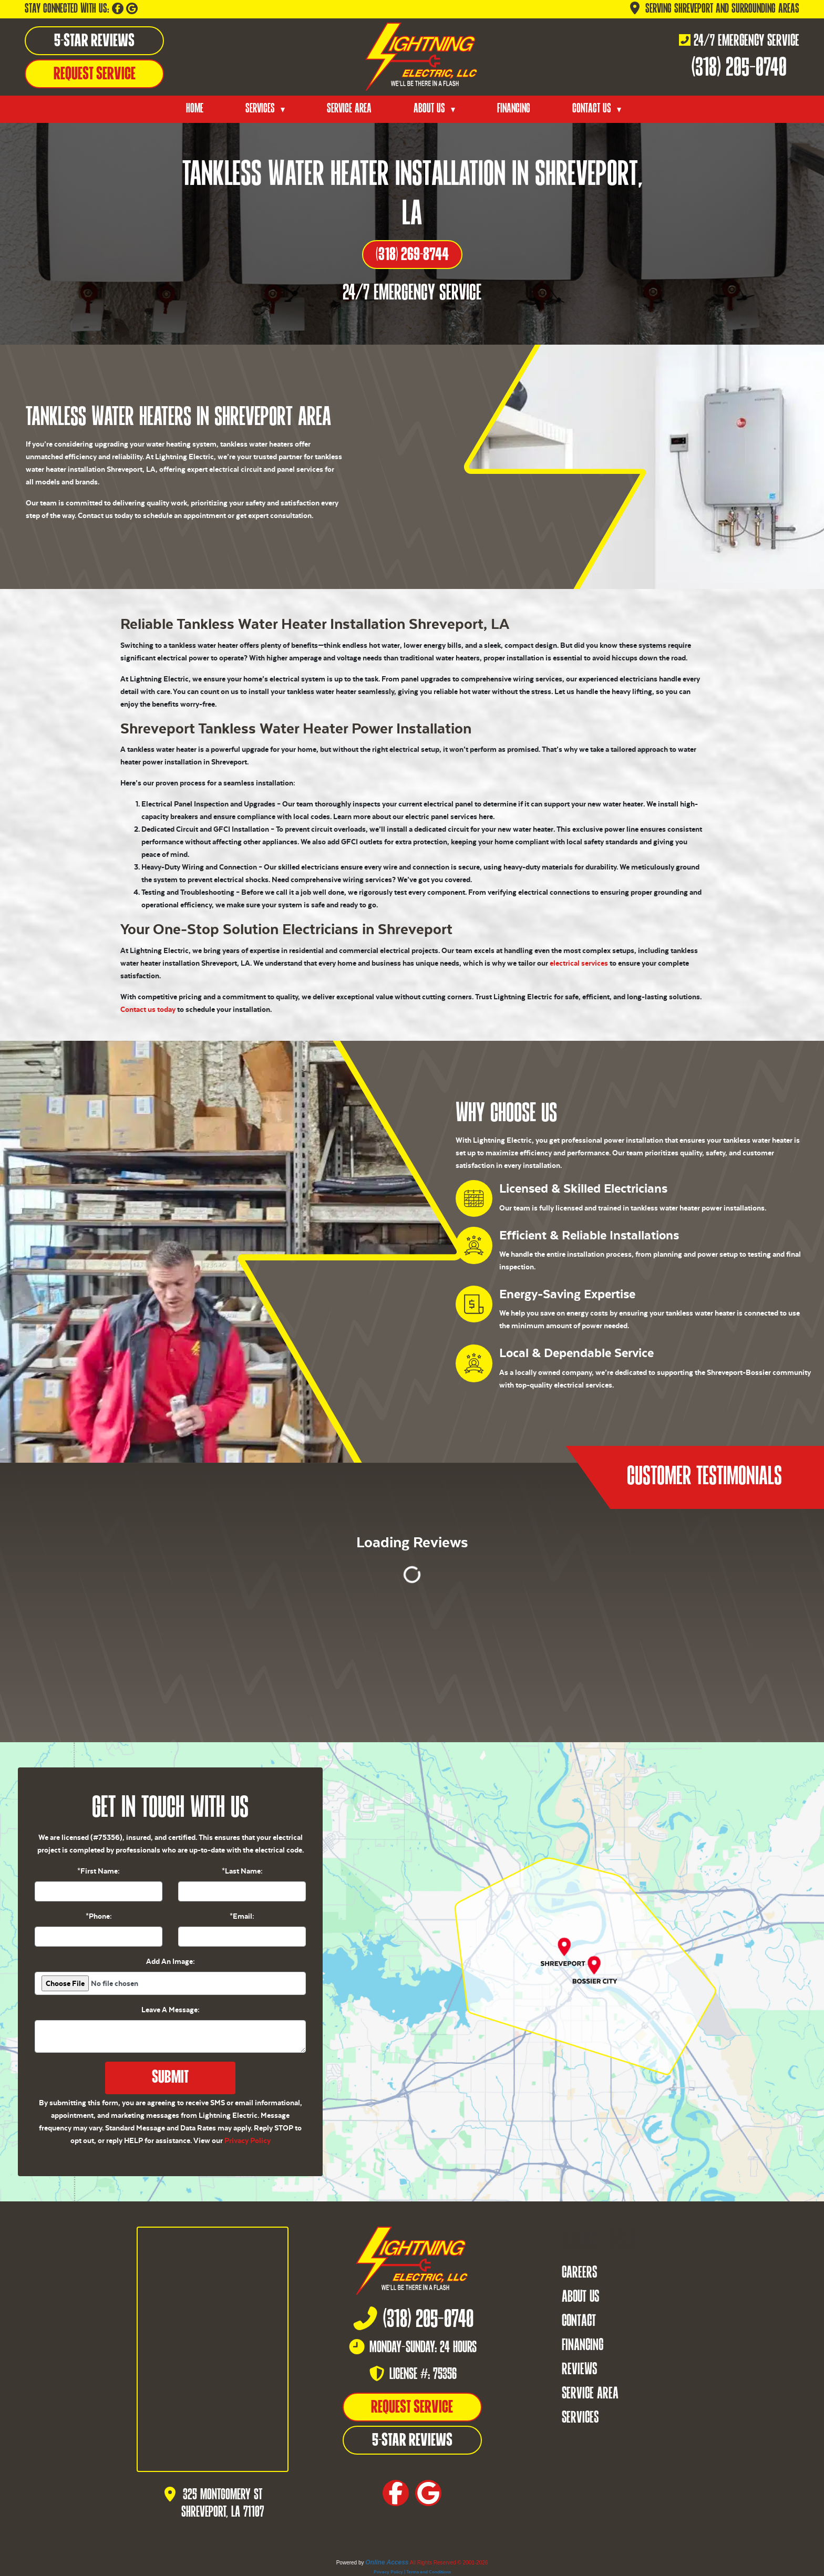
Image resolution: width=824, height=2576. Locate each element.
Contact (579, 2321)
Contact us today (148, 1009)
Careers (579, 2273)
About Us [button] (431, 109)
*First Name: (98, 1871)
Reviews (579, 2370)
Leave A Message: (170, 2009)
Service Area (349, 109)
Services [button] (261, 109)
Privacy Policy (247, 2140)
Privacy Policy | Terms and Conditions (412, 2571)
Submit (170, 2078)
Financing (513, 109)
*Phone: (99, 1916)
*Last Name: (242, 1871)
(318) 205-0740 (739, 69)
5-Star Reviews (94, 41)
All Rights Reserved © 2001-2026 (449, 2562)
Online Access (386, 2562)
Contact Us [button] (593, 109)
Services (580, 2418)
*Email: (242, 1916)
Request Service (95, 75)
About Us (580, 2297)
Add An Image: (170, 1961)
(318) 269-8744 (412, 255)
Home (194, 109)
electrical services (579, 963)
